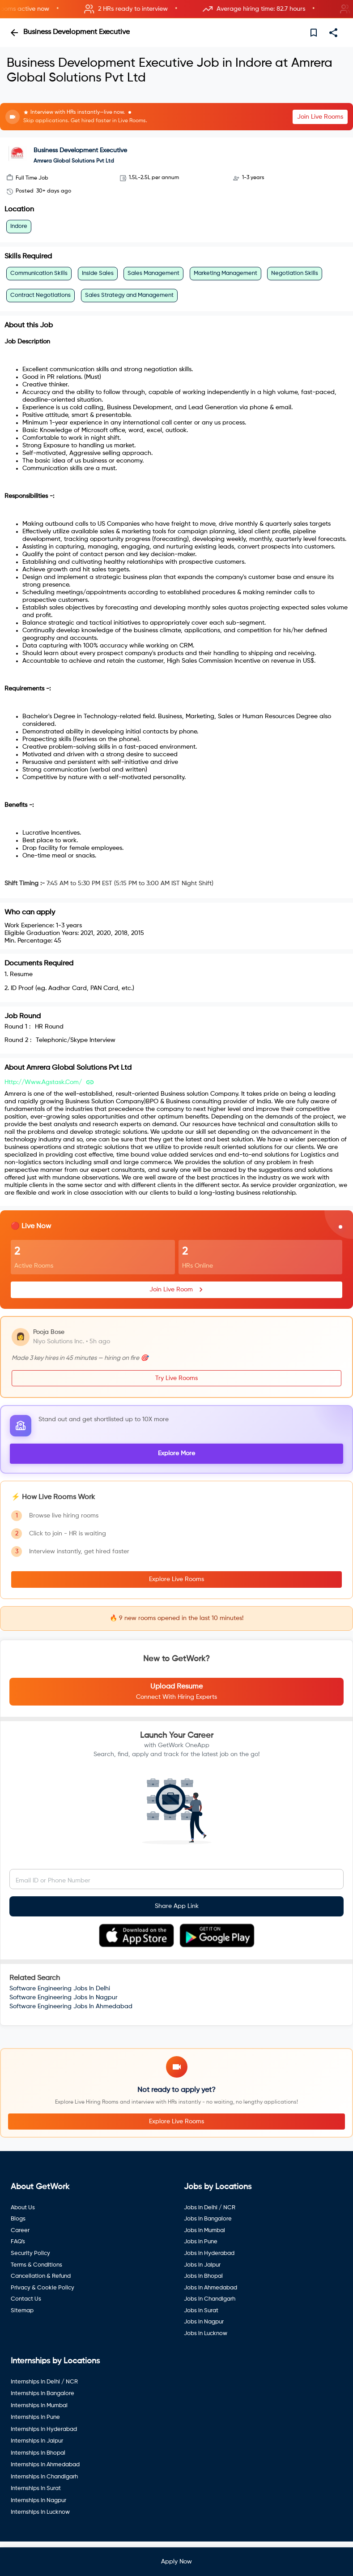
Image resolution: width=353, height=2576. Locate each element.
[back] (14, 33)
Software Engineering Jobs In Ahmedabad (70, 2006)
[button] (176, 9)
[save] (314, 33)
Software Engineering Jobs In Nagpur (63, 1997)
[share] (333, 33)
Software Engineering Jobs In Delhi (59, 1988)
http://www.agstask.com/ (43, 1082)
